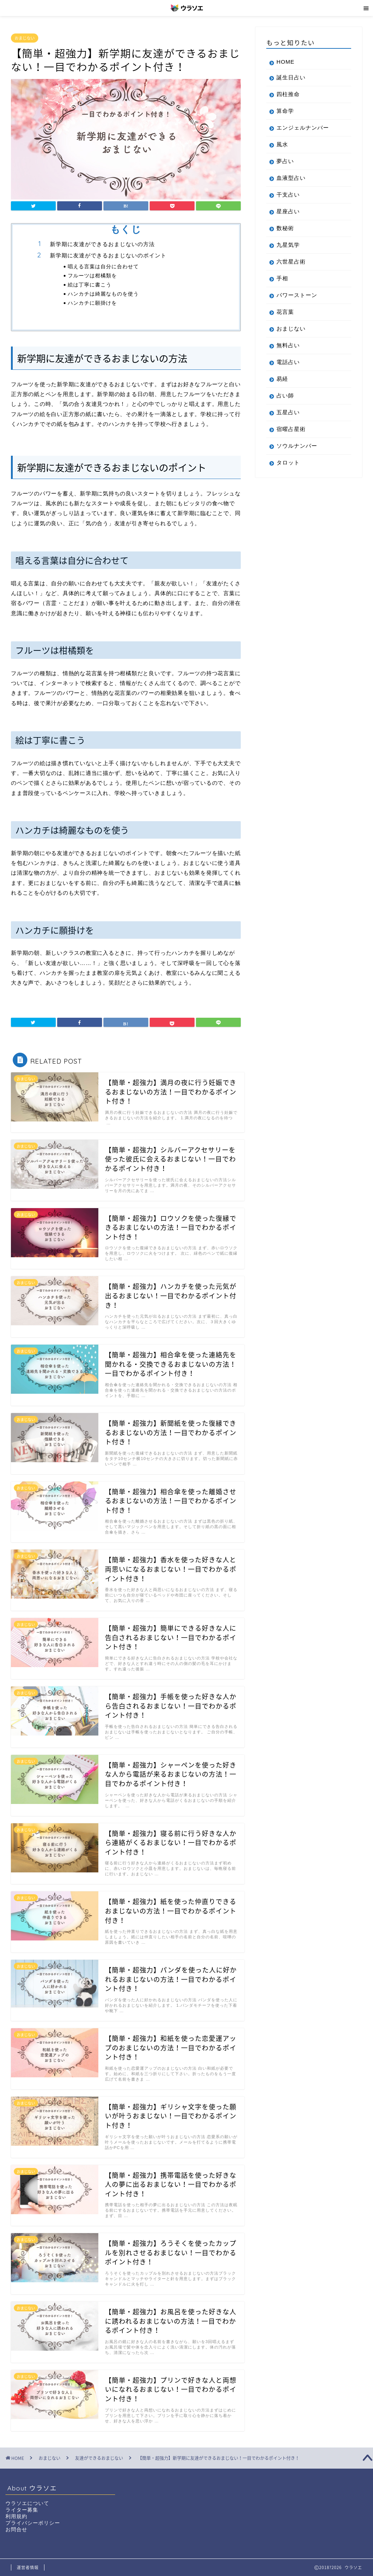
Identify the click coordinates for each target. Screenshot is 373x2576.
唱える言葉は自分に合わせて (103, 266)
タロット (288, 462)
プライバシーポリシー (32, 2523)
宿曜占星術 (291, 429)
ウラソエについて (27, 2503)
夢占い (285, 161)
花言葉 (285, 312)
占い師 (285, 395)
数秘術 (285, 228)
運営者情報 (28, 2567)
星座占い (288, 211)
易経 (282, 379)
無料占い (288, 345)
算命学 (285, 111)
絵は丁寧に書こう (89, 284)
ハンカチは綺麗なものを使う (103, 293)
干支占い (288, 194)
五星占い (288, 412)
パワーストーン (296, 295)
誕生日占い (291, 77)
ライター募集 (21, 2510)
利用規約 (16, 2516)
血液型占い (291, 178)
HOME (285, 62)
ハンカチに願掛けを (92, 303)
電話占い (288, 362)
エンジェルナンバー (302, 127)
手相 (282, 278)
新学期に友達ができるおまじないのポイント (108, 255)
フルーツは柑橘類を (92, 275)
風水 (282, 144)
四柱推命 (288, 94)
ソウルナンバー (296, 446)
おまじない (25, 38)
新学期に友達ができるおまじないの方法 (102, 244)
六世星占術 (291, 261)
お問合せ (16, 2529)
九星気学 (288, 245)
